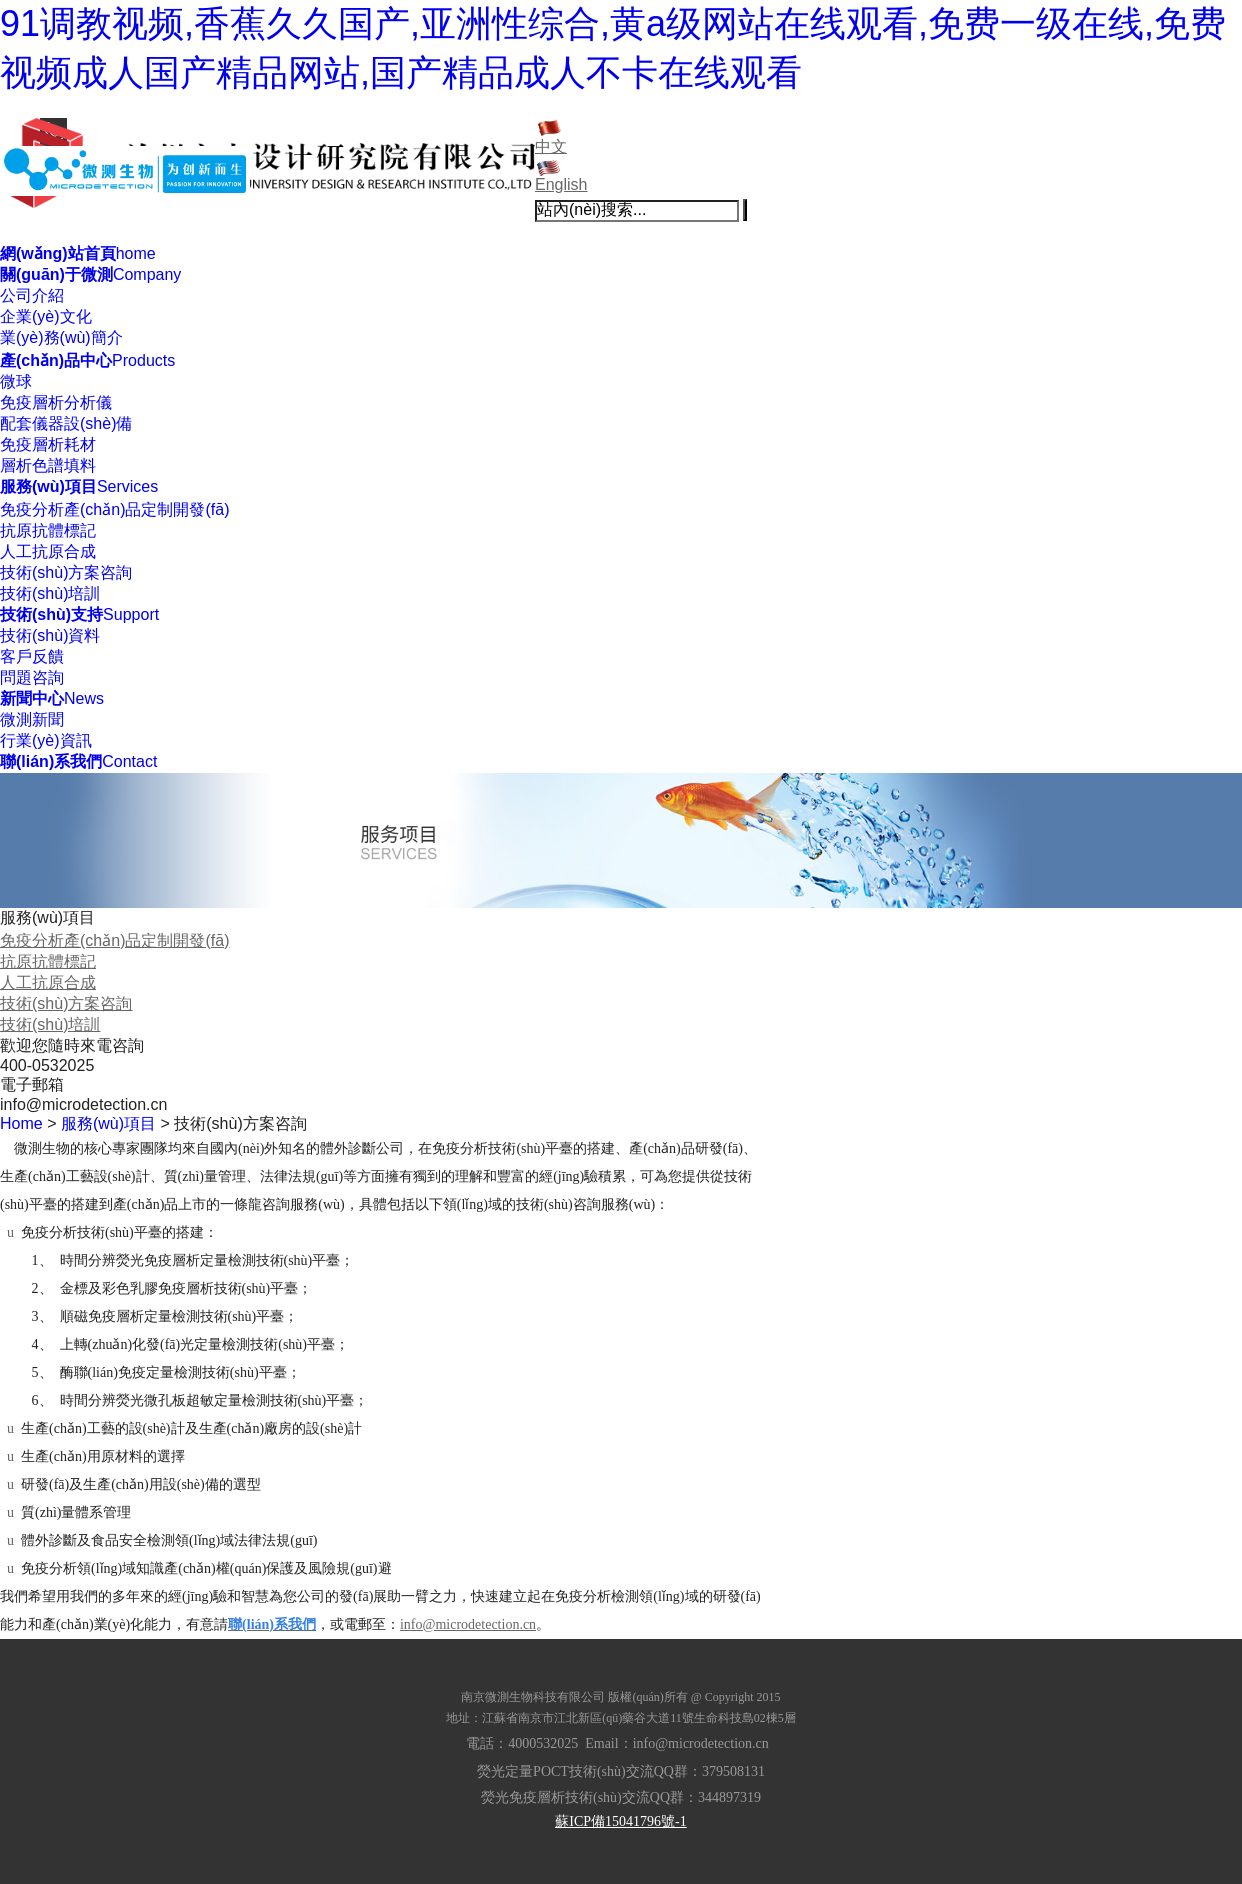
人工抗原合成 (48, 551)
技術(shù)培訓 (50, 593)
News (52, 698)
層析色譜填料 (48, 465)
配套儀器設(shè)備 (66, 423)
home (78, 253)
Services (79, 486)
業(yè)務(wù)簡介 (61, 337)
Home (21, 1123)
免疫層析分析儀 (56, 402)
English (561, 184)
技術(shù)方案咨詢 (66, 572)
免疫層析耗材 (48, 444)
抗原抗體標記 (48, 530)
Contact (78, 761)
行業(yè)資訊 (46, 740)
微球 (16, 381)
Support (79, 614)
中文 (551, 146)
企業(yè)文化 (46, 316)
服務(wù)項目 (108, 1123)
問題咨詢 (32, 677)
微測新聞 (32, 719)
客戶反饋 (32, 656)
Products (87, 360)
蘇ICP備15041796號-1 (620, 1821)
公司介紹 (32, 295)
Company (90, 274)
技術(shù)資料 (50, 635)
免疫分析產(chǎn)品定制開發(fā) (114, 509)
